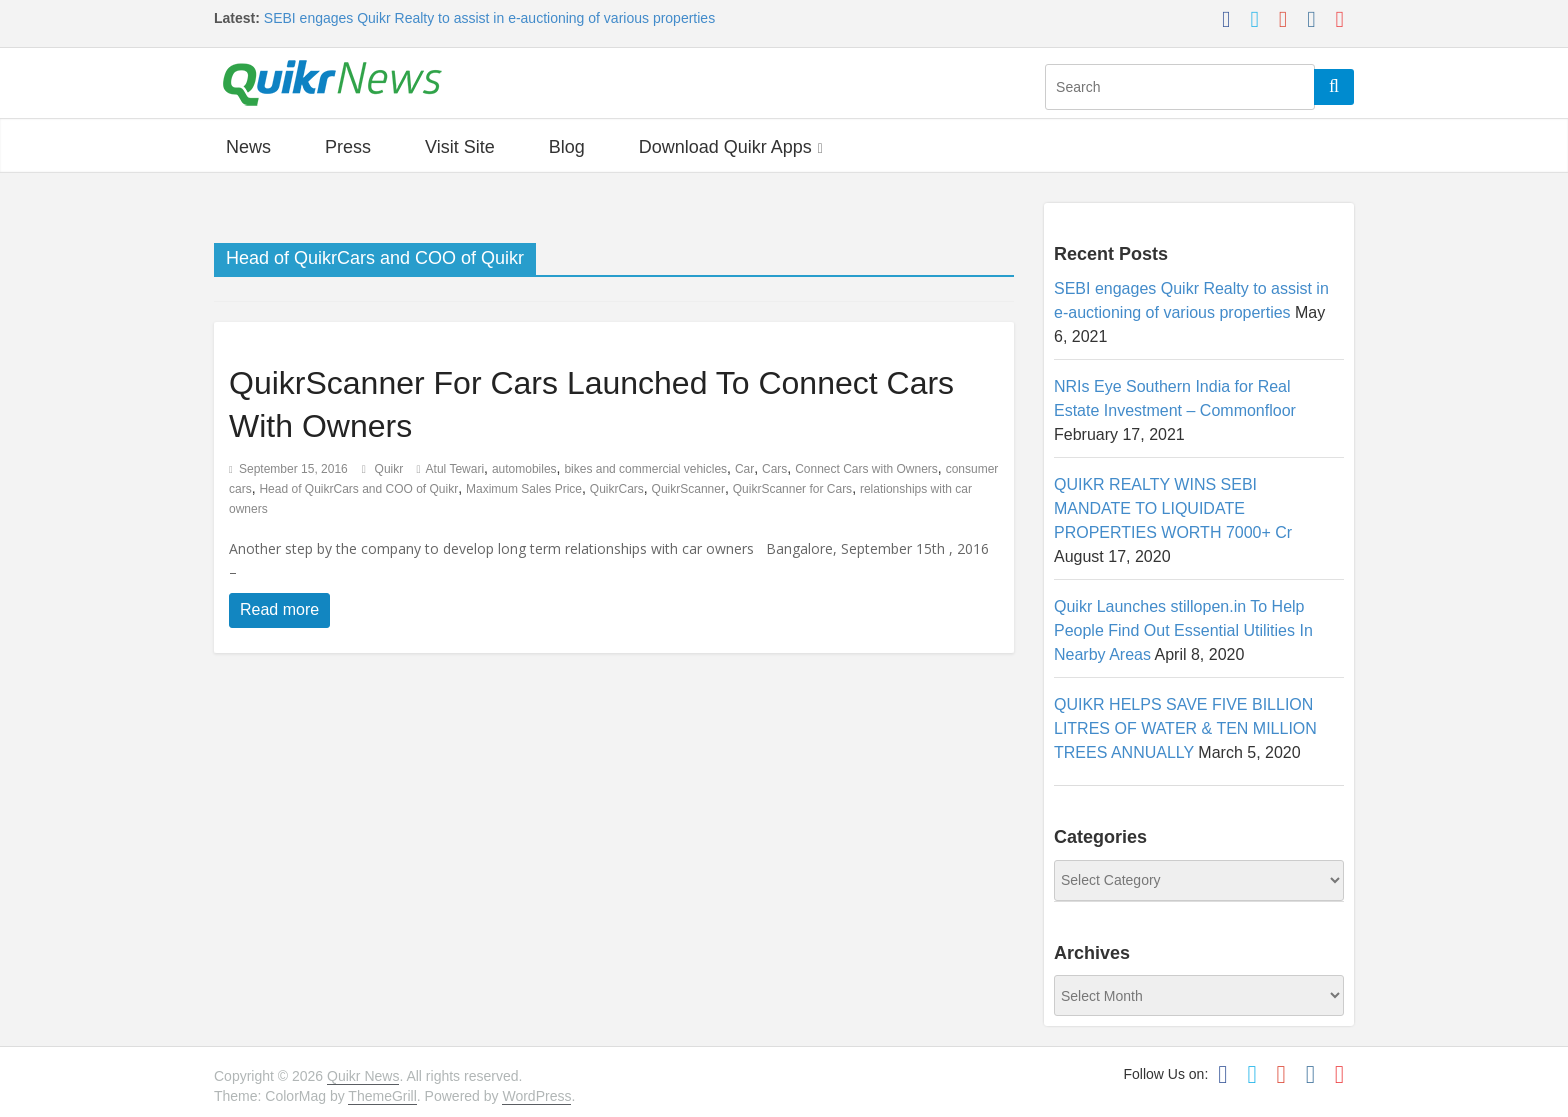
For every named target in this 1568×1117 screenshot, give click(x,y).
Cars (774, 469)
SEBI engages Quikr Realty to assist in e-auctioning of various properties (489, 18)
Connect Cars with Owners (866, 469)
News (248, 147)
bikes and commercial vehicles (645, 469)
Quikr (391, 469)
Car (744, 469)
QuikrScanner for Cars (792, 489)
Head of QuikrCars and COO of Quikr (358, 489)
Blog (567, 147)
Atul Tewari (455, 469)
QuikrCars (617, 489)
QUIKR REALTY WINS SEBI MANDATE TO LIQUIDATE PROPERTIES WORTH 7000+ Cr (1173, 508)
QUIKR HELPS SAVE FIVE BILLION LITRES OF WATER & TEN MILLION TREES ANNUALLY (1185, 728)
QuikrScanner (688, 489)
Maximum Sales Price (524, 489)
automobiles (524, 469)
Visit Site (460, 147)
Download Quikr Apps (725, 147)
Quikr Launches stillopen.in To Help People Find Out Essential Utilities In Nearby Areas (1183, 630)
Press (348, 147)
